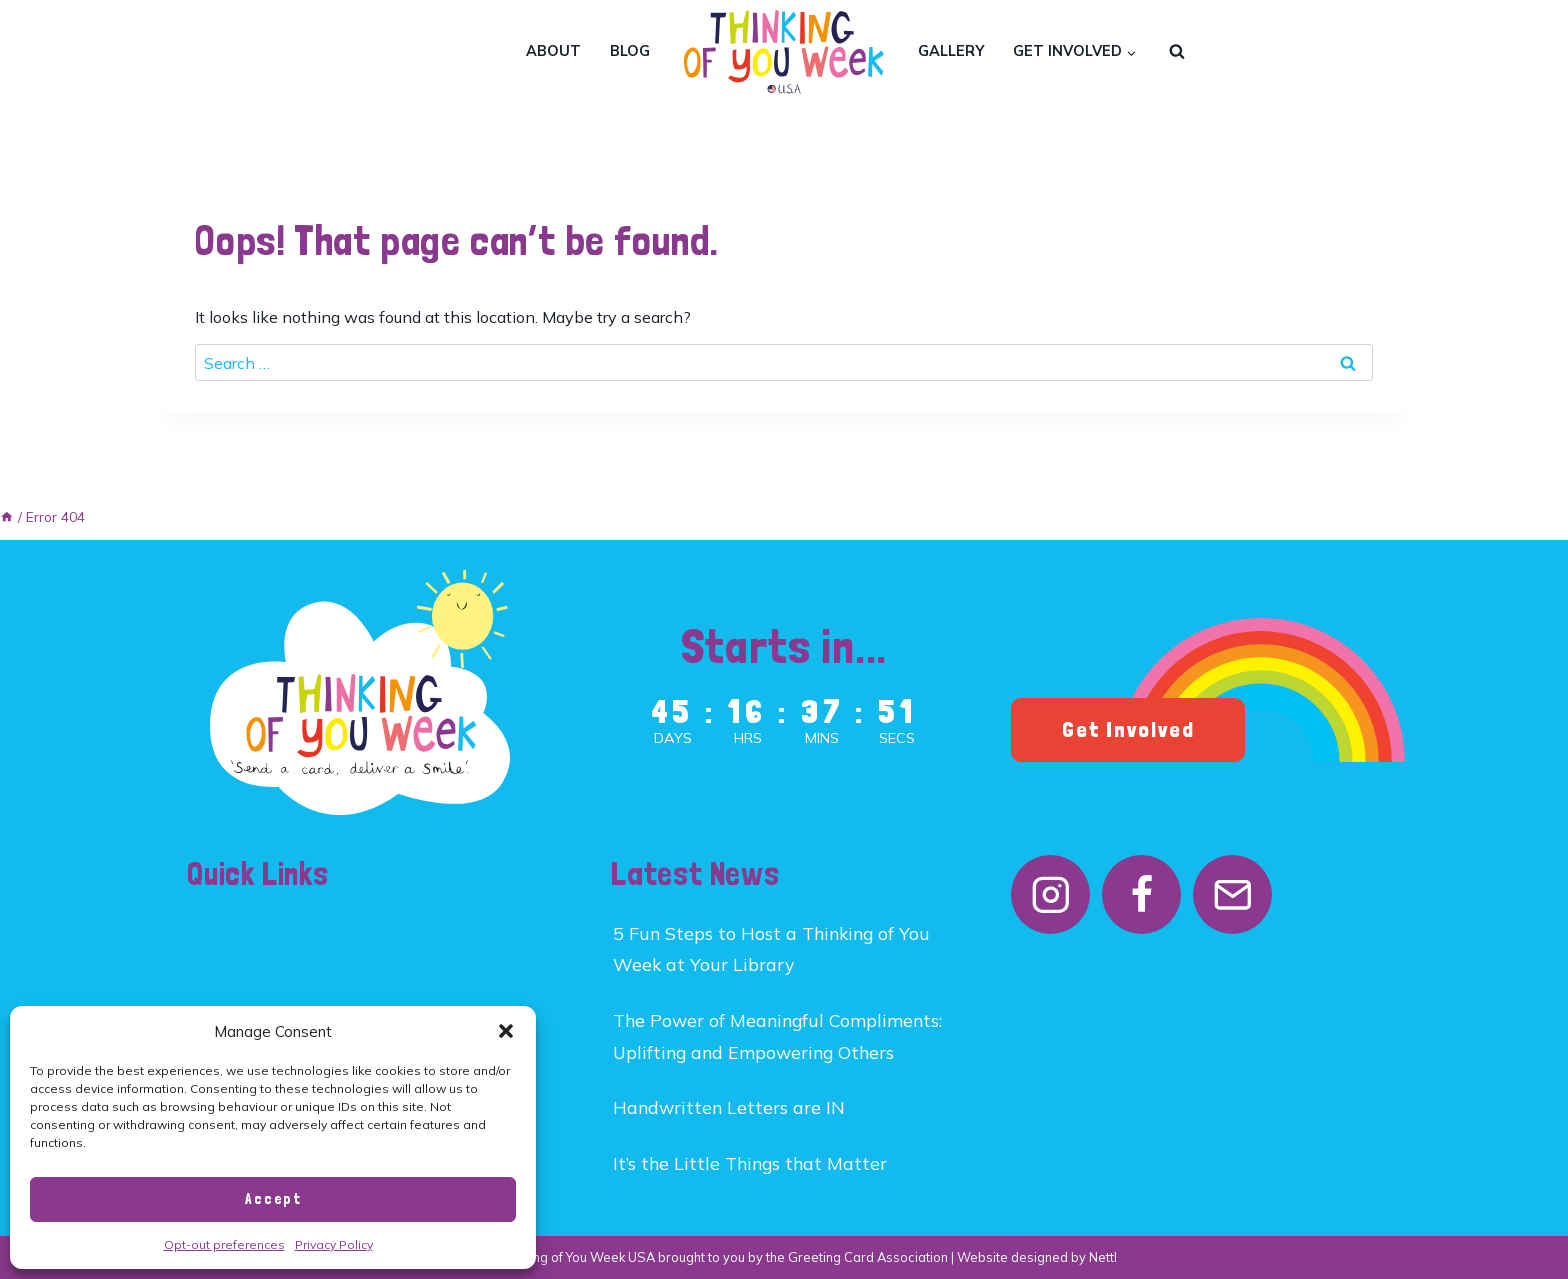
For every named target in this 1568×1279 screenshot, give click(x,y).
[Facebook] (1141, 894)
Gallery (951, 51)
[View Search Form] (1177, 52)
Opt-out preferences (224, 1244)
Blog (630, 51)
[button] (506, 1031)
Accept (273, 1199)
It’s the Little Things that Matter (750, 1163)
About (553, 51)
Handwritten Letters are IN (729, 1107)
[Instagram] (1050, 894)
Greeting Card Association (868, 1257)
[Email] (1232, 894)
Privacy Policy (334, 1244)
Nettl (1103, 1257)
